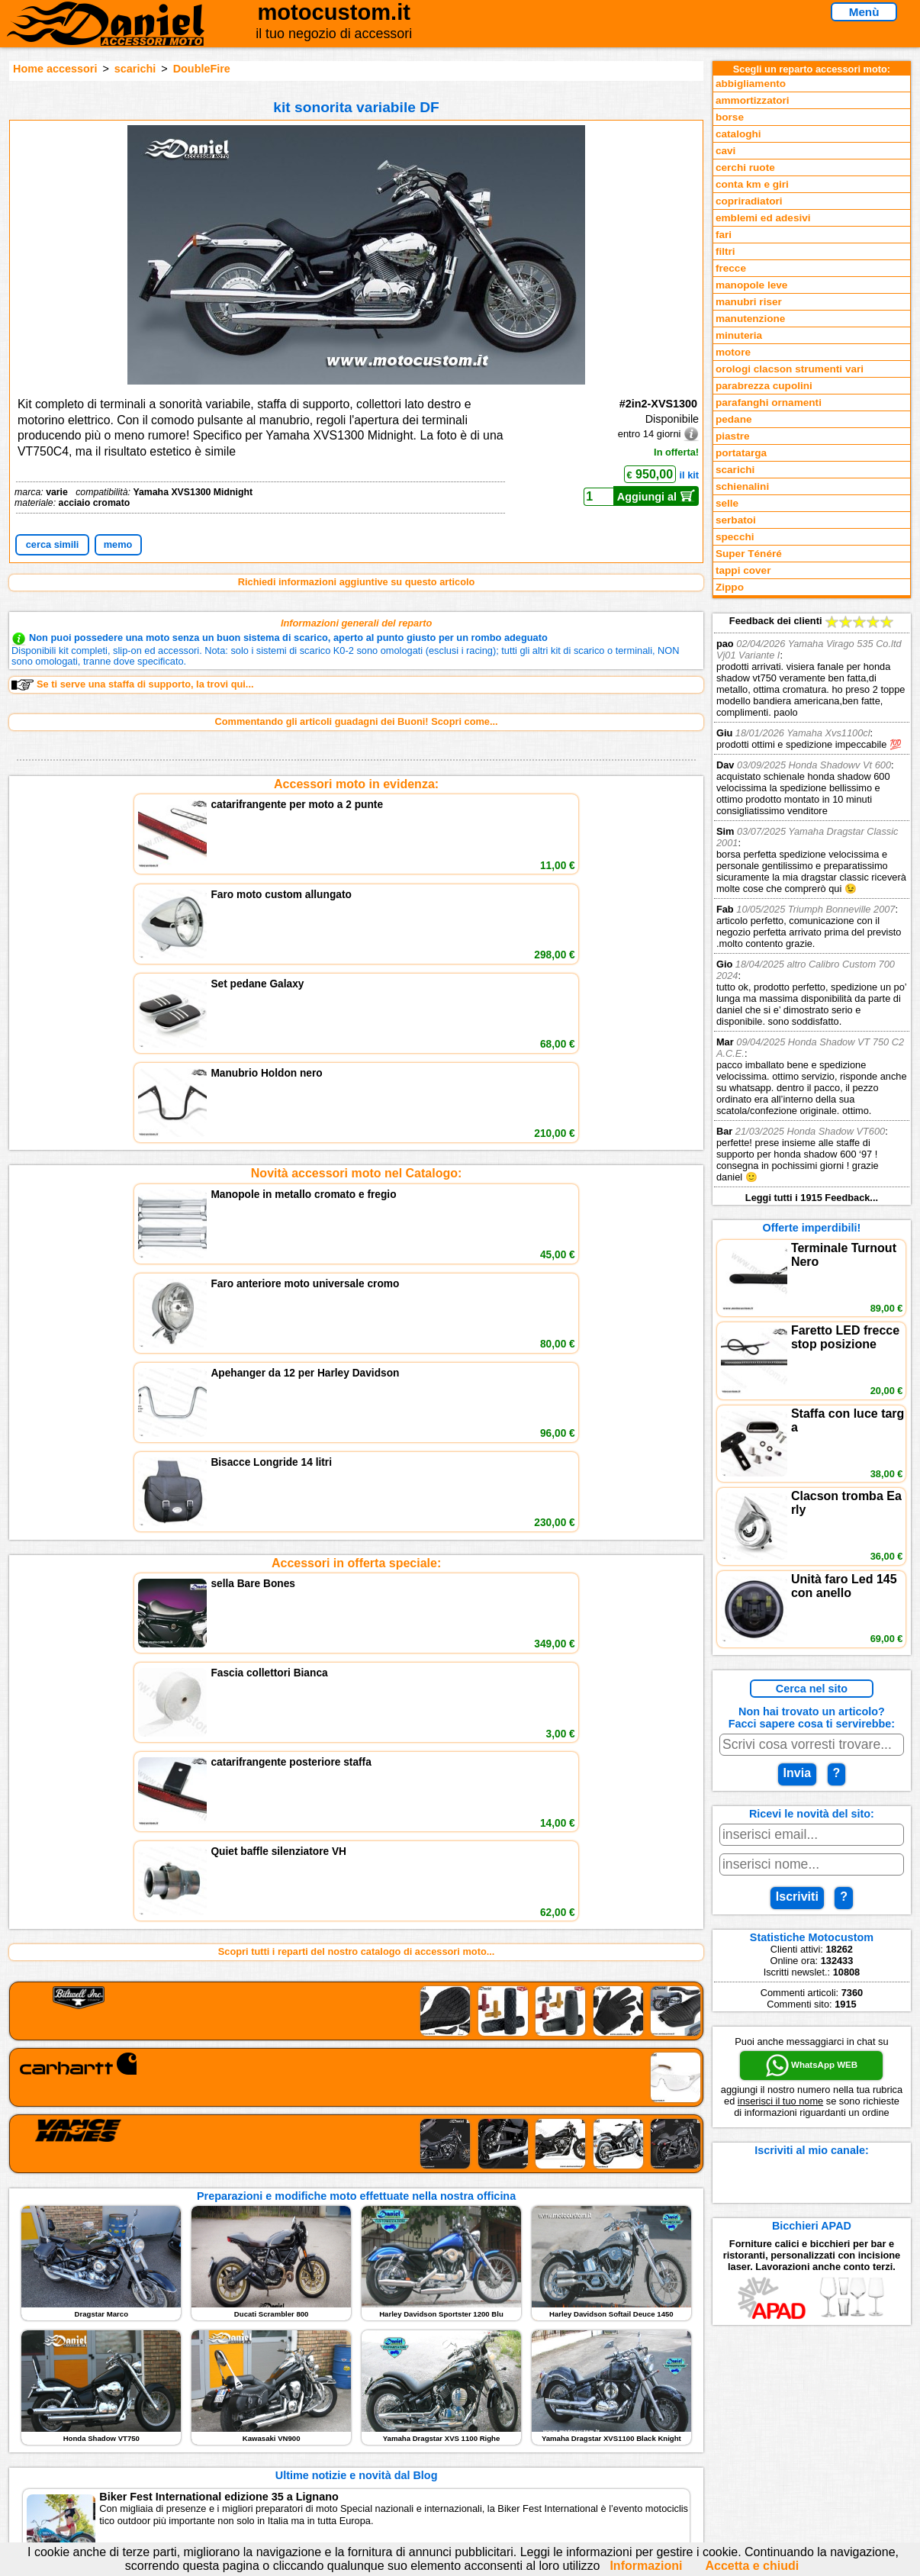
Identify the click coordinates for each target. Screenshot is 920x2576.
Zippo (730, 587)
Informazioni (646, 2565)
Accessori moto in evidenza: (356, 784)
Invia (797, 1772)
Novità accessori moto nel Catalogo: (356, 892)
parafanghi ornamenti (769, 402)
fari (724, 234)
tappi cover (743, 570)
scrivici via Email (323, 2398)
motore (733, 352)
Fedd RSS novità (323, 2461)
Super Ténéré (749, 553)
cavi (725, 150)
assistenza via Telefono (338, 2414)
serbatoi (736, 520)
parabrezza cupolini (764, 385)
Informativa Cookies (330, 2446)
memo (118, 544)
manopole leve (751, 285)
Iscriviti (797, 1896)
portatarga (741, 453)
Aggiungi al (656, 496)
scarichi (135, 69)
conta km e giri (752, 184)
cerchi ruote (745, 167)
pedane (734, 419)
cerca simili (52, 544)
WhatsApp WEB (811, 2065)
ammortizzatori (753, 100)
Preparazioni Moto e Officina (161, 2446)
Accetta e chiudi (752, 2565)
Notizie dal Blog (132, 2461)
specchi (735, 537)
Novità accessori (134, 2414)
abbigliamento (751, 83)
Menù (864, 11)
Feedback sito (127, 2430)
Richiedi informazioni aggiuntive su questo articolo (356, 582)
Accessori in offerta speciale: (356, 1001)
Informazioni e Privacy (336, 2430)
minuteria (739, 335)
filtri (725, 251)
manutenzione (750, 318)
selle (727, 503)
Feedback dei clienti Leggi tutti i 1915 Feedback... (811, 909)
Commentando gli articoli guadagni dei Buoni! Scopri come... (356, 721)
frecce (731, 268)
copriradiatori (749, 201)
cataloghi (738, 134)
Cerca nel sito (812, 1688)
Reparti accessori (136, 2398)
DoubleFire (201, 69)
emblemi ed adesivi (763, 218)
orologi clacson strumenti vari (790, 369)
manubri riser (749, 302)
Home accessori (55, 69)
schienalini (742, 486)
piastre (733, 436)
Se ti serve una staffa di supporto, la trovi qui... (132, 684)
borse (730, 117)
